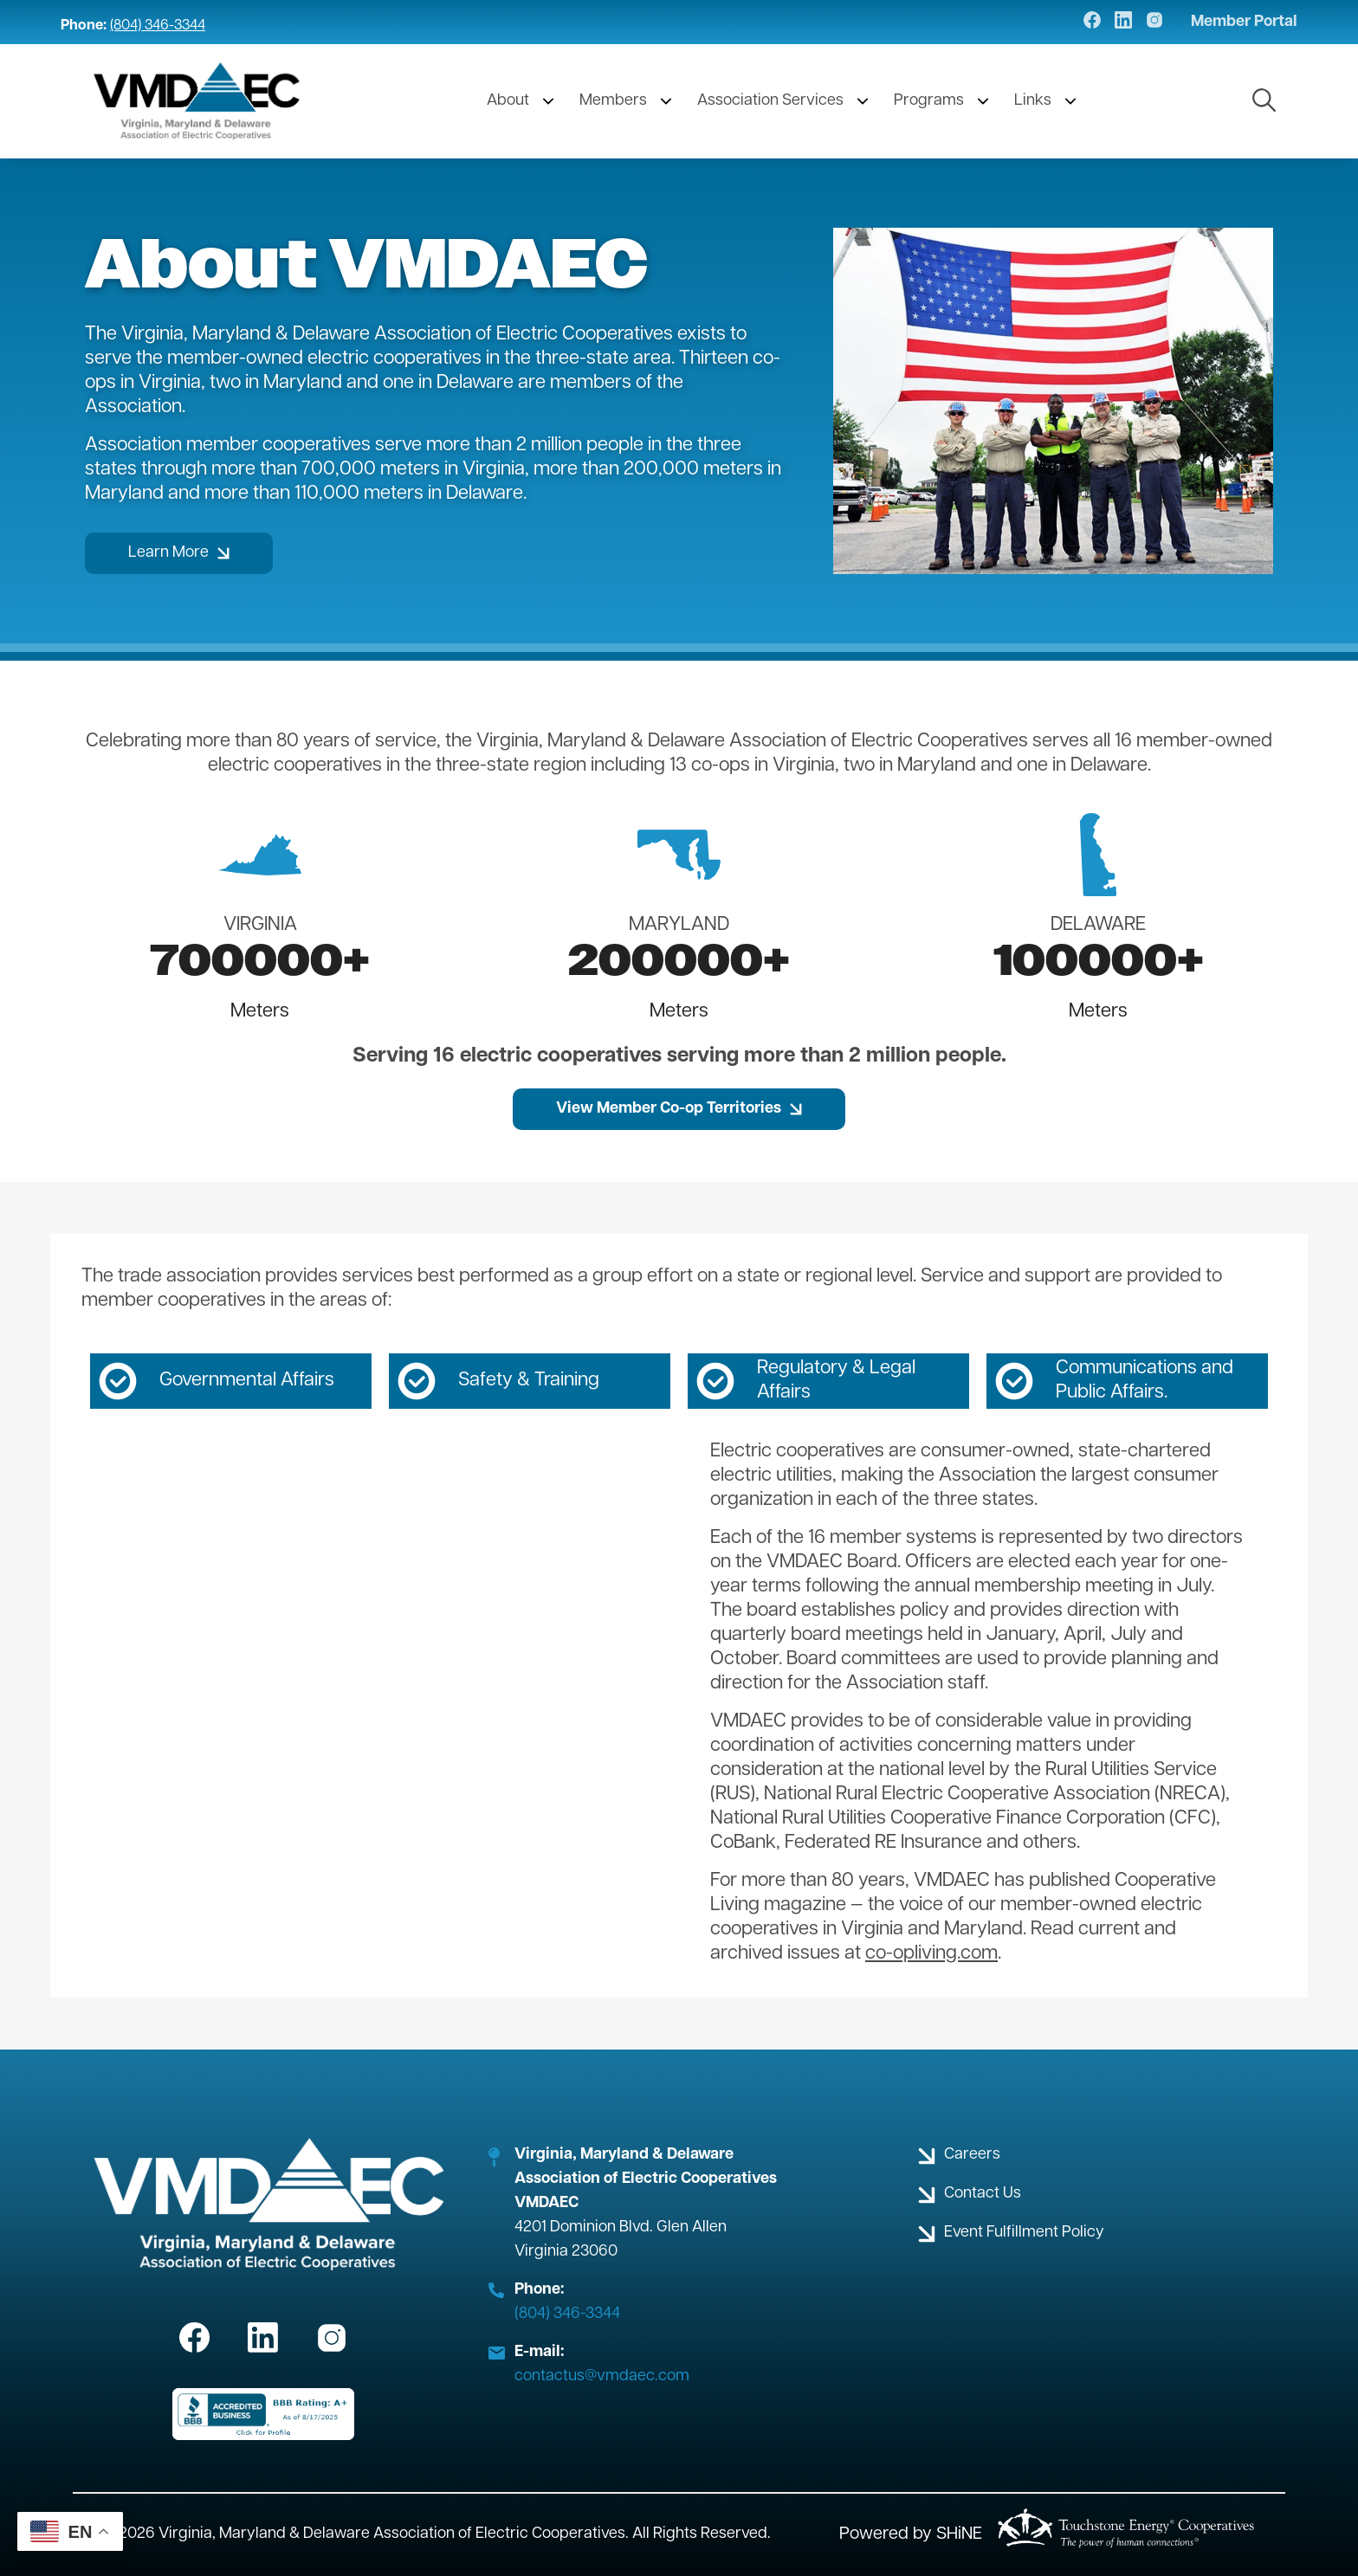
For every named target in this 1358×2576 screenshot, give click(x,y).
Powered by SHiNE (910, 2534)
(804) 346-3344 (157, 26)
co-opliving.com (931, 1954)
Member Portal (1244, 22)
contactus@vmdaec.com (601, 2376)
